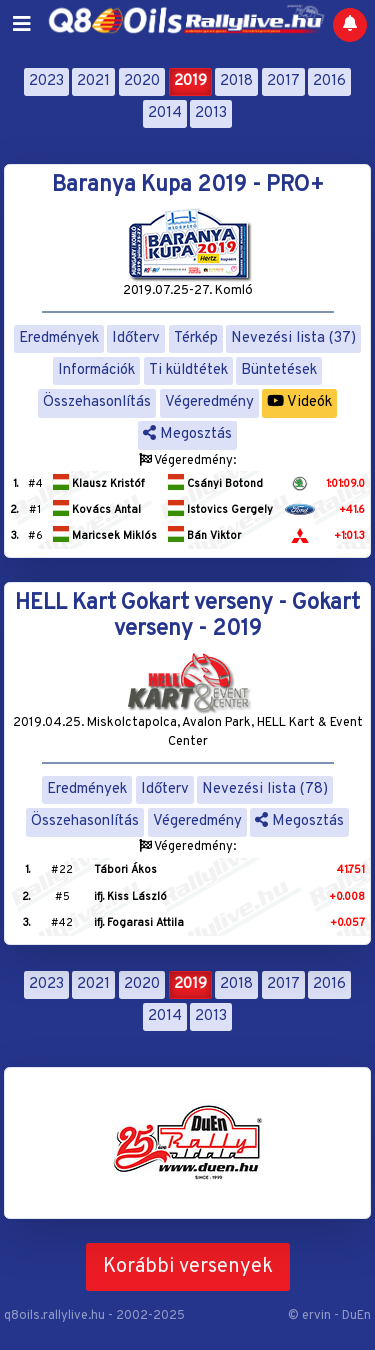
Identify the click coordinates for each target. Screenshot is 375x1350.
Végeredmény (209, 402)
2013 (211, 113)
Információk (96, 370)
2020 (142, 81)
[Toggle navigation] (22, 25)
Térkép (196, 338)
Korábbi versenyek (188, 1267)
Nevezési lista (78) (265, 789)
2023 (46, 81)
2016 (329, 81)
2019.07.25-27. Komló (188, 291)
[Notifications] (350, 25)
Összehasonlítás (97, 402)
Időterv (136, 338)
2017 (283, 81)
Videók (299, 402)
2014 (165, 113)
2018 (236, 81)
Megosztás (187, 434)
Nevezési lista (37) (293, 338)
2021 (93, 81)
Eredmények (59, 338)
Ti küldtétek (188, 370)
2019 (190, 81)
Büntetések (279, 370)
